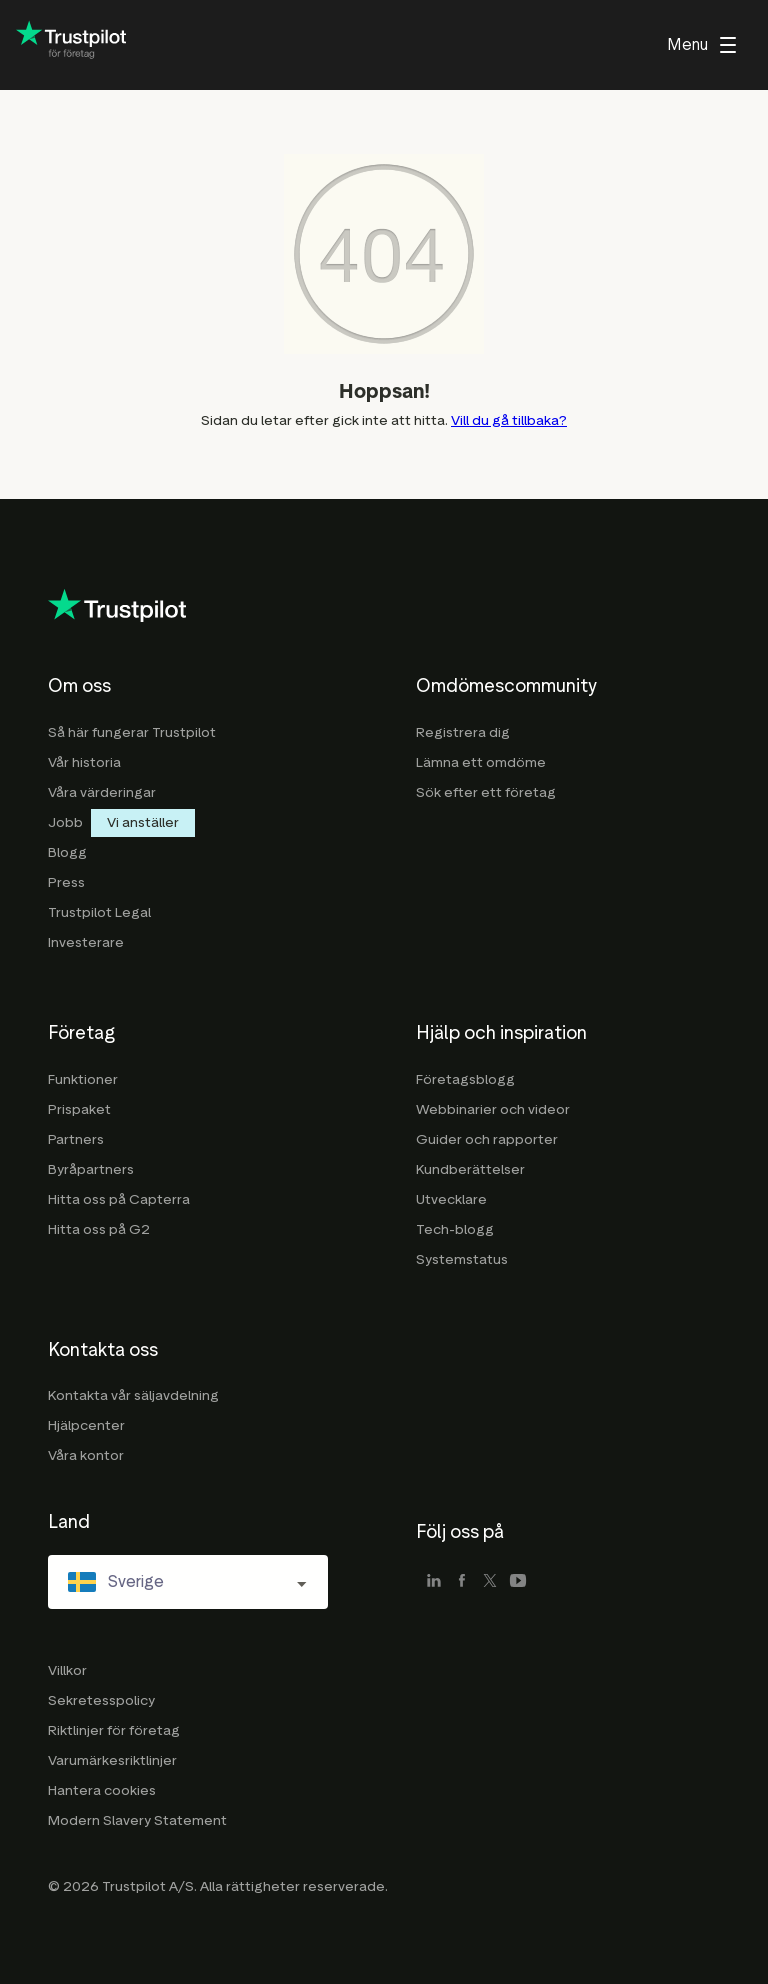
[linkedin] (434, 1582)
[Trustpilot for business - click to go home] (71, 45)
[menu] (701, 45)
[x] (490, 1582)
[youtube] (518, 1582)
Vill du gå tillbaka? (509, 420)
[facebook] (462, 1582)
